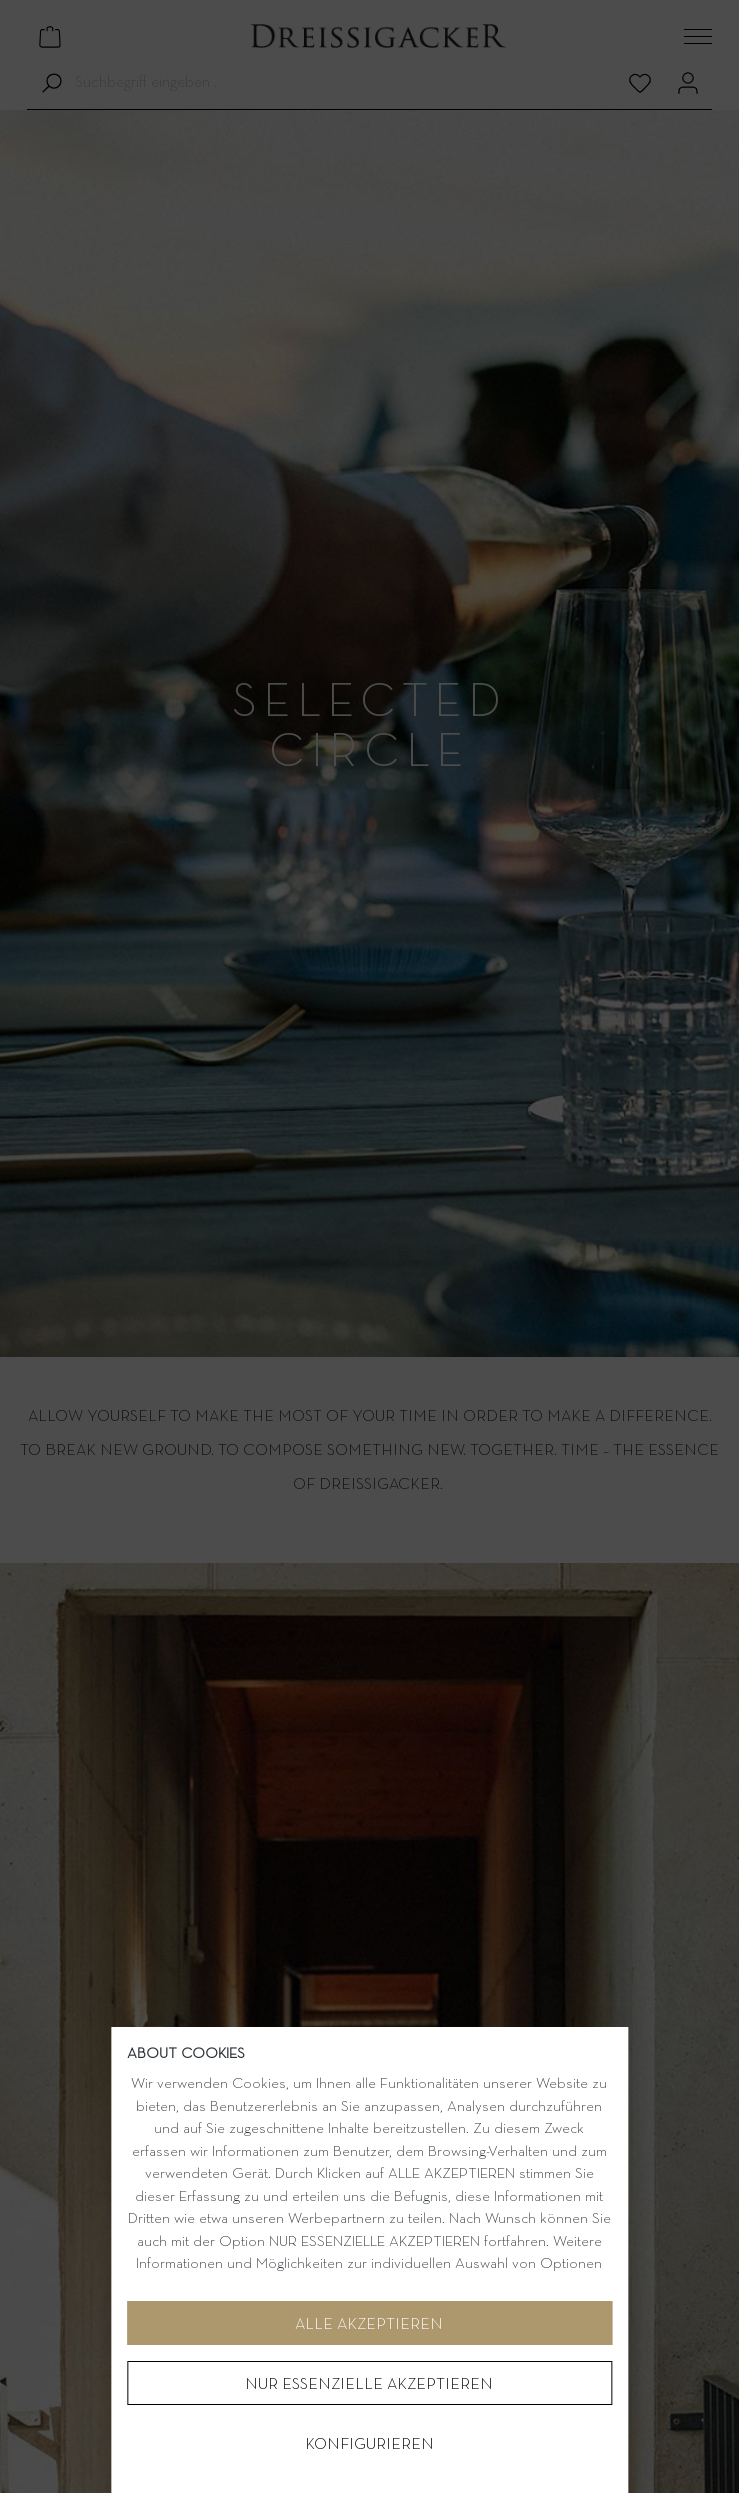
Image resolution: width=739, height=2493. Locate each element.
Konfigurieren (369, 2445)
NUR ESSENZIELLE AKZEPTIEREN (369, 2385)
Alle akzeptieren (369, 2325)
